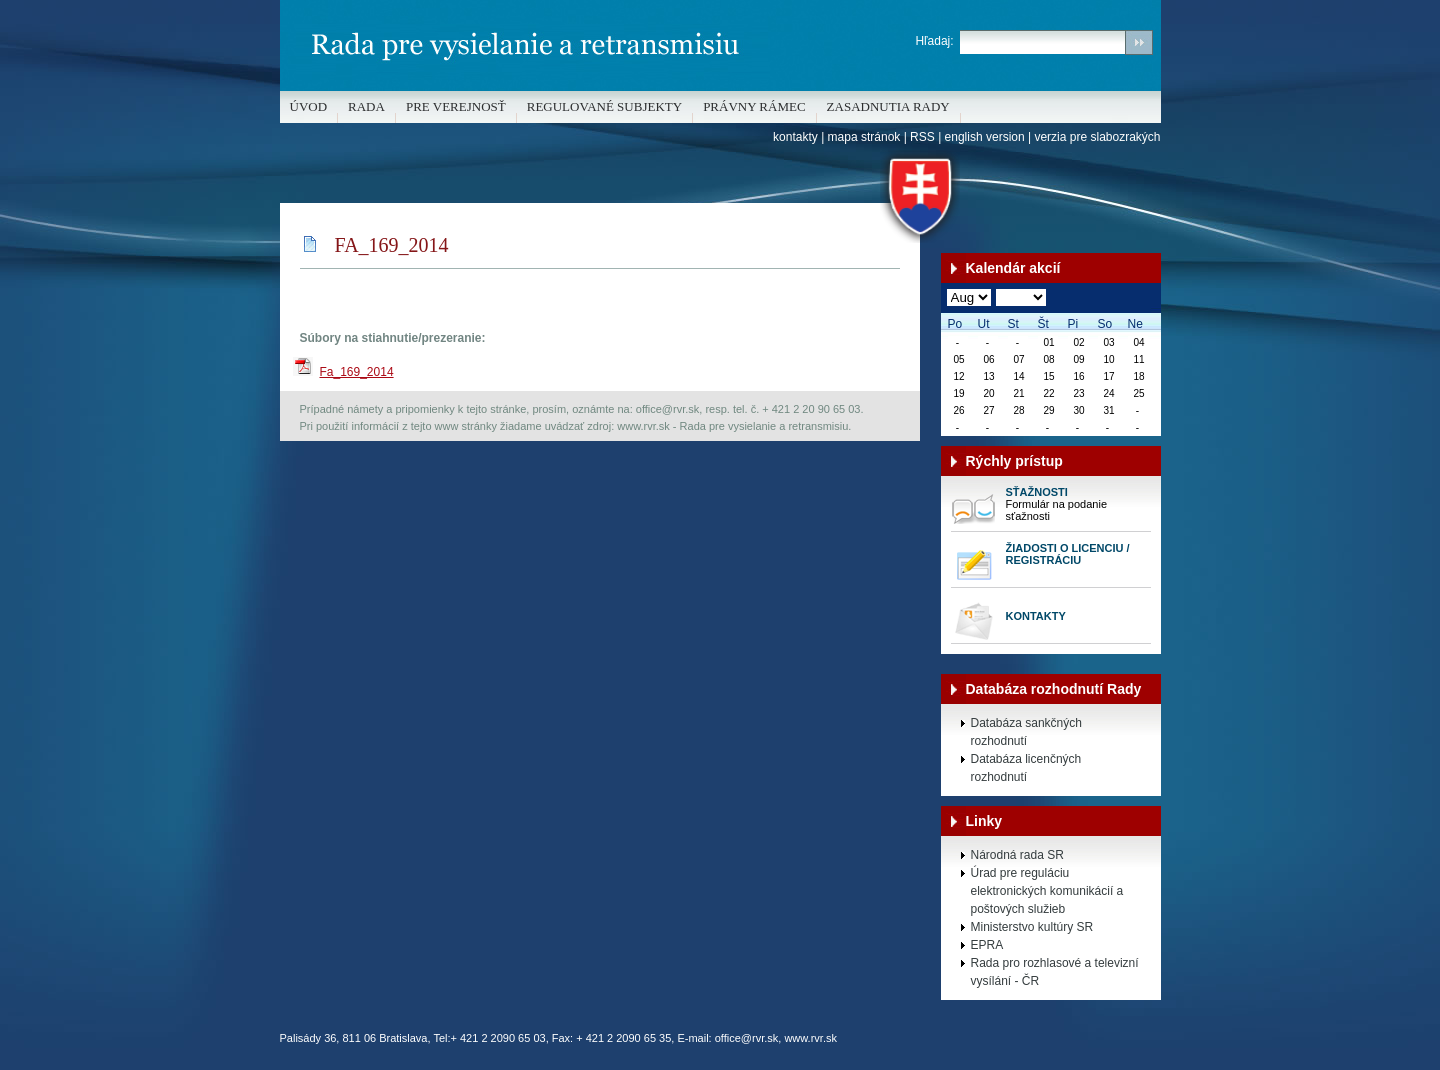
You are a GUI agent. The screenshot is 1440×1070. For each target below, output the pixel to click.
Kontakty (1036, 616)
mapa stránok (864, 137)
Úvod (309, 106)
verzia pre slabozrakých (1097, 137)
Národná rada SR (1017, 855)
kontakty (795, 137)
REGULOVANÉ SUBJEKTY (604, 106)
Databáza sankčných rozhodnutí (1026, 732)
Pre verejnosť (456, 106)
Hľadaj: (934, 41)
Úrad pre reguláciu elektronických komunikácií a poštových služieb (1047, 891)
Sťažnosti (1037, 492)
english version (985, 137)
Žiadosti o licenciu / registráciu (1068, 554)
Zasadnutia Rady (888, 106)
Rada (366, 106)
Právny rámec (754, 106)
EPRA (987, 945)
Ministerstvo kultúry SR (1032, 927)
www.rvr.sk (810, 1038)
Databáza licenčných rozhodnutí (1026, 768)
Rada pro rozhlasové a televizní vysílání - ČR (1055, 972)
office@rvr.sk (747, 1038)
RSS (922, 137)
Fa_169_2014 (357, 372)
